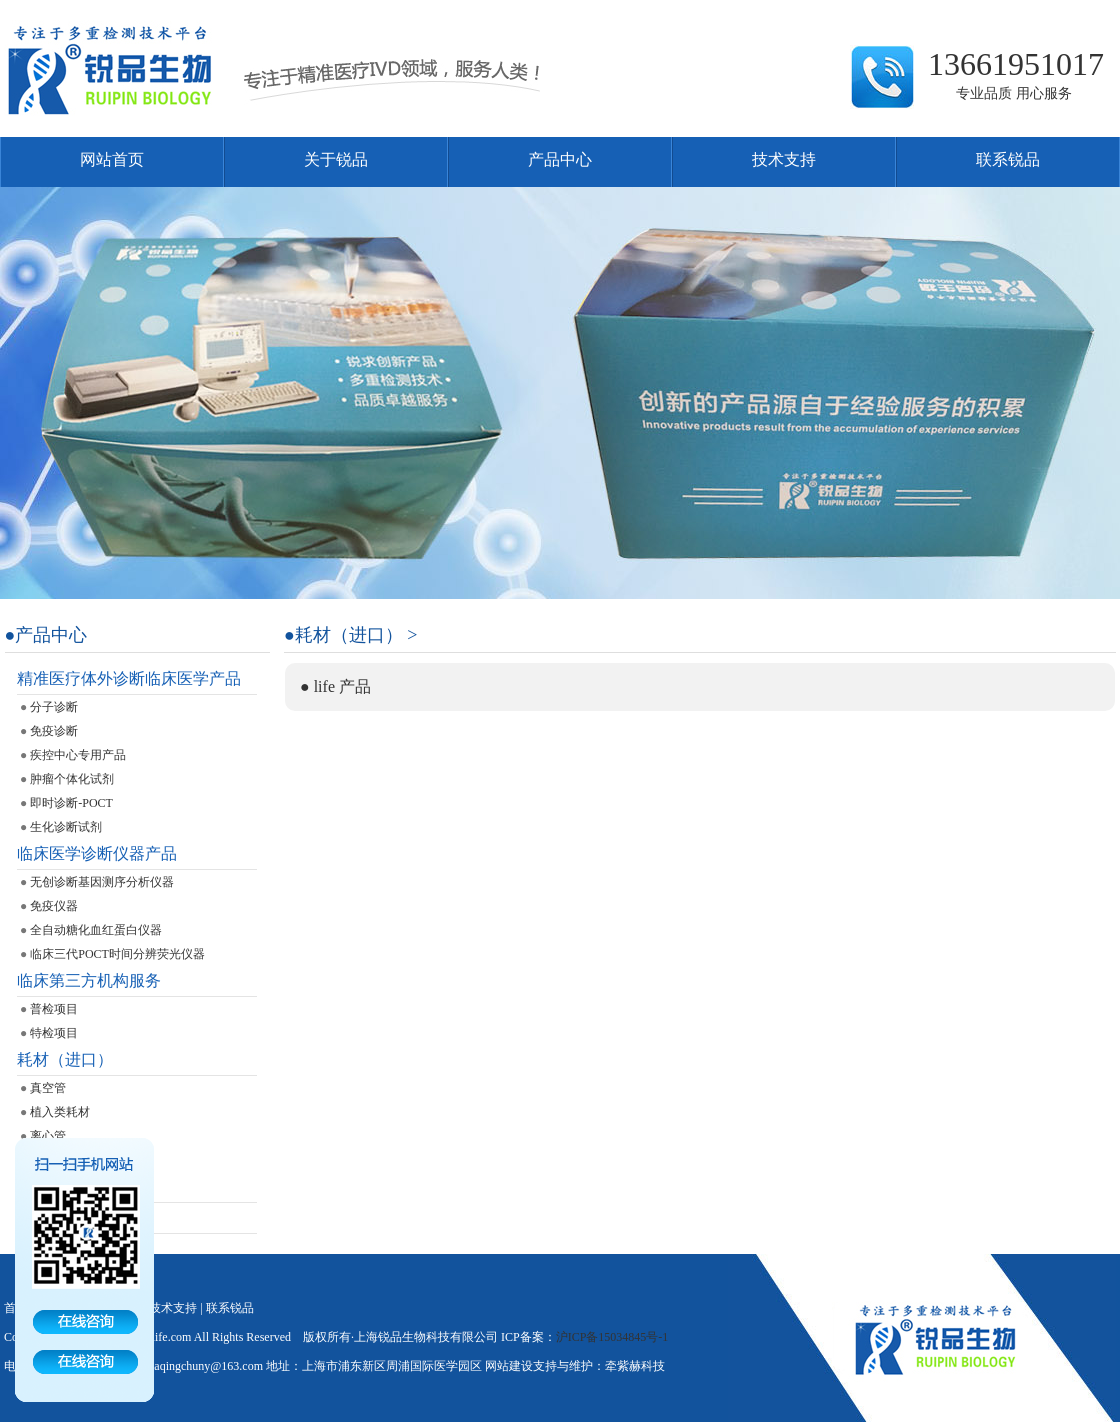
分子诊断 (54, 707)
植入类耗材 (60, 1112)
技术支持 (784, 159)
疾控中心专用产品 (78, 755)
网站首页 (112, 159)
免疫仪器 (54, 906)
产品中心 (560, 159)
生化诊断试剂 (66, 827)
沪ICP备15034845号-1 (612, 1337)
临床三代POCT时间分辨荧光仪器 (117, 954)
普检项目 (54, 1009)
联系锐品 (1008, 159)
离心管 (48, 1136)
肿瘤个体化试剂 (72, 779)
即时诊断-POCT (71, 803)
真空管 (48, 1088)
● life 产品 (335, 686)
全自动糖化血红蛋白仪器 (96, 930)
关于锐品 (336, 159)
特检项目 (54, 1033)
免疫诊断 (54, 731)
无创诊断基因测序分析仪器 (102, 882)
